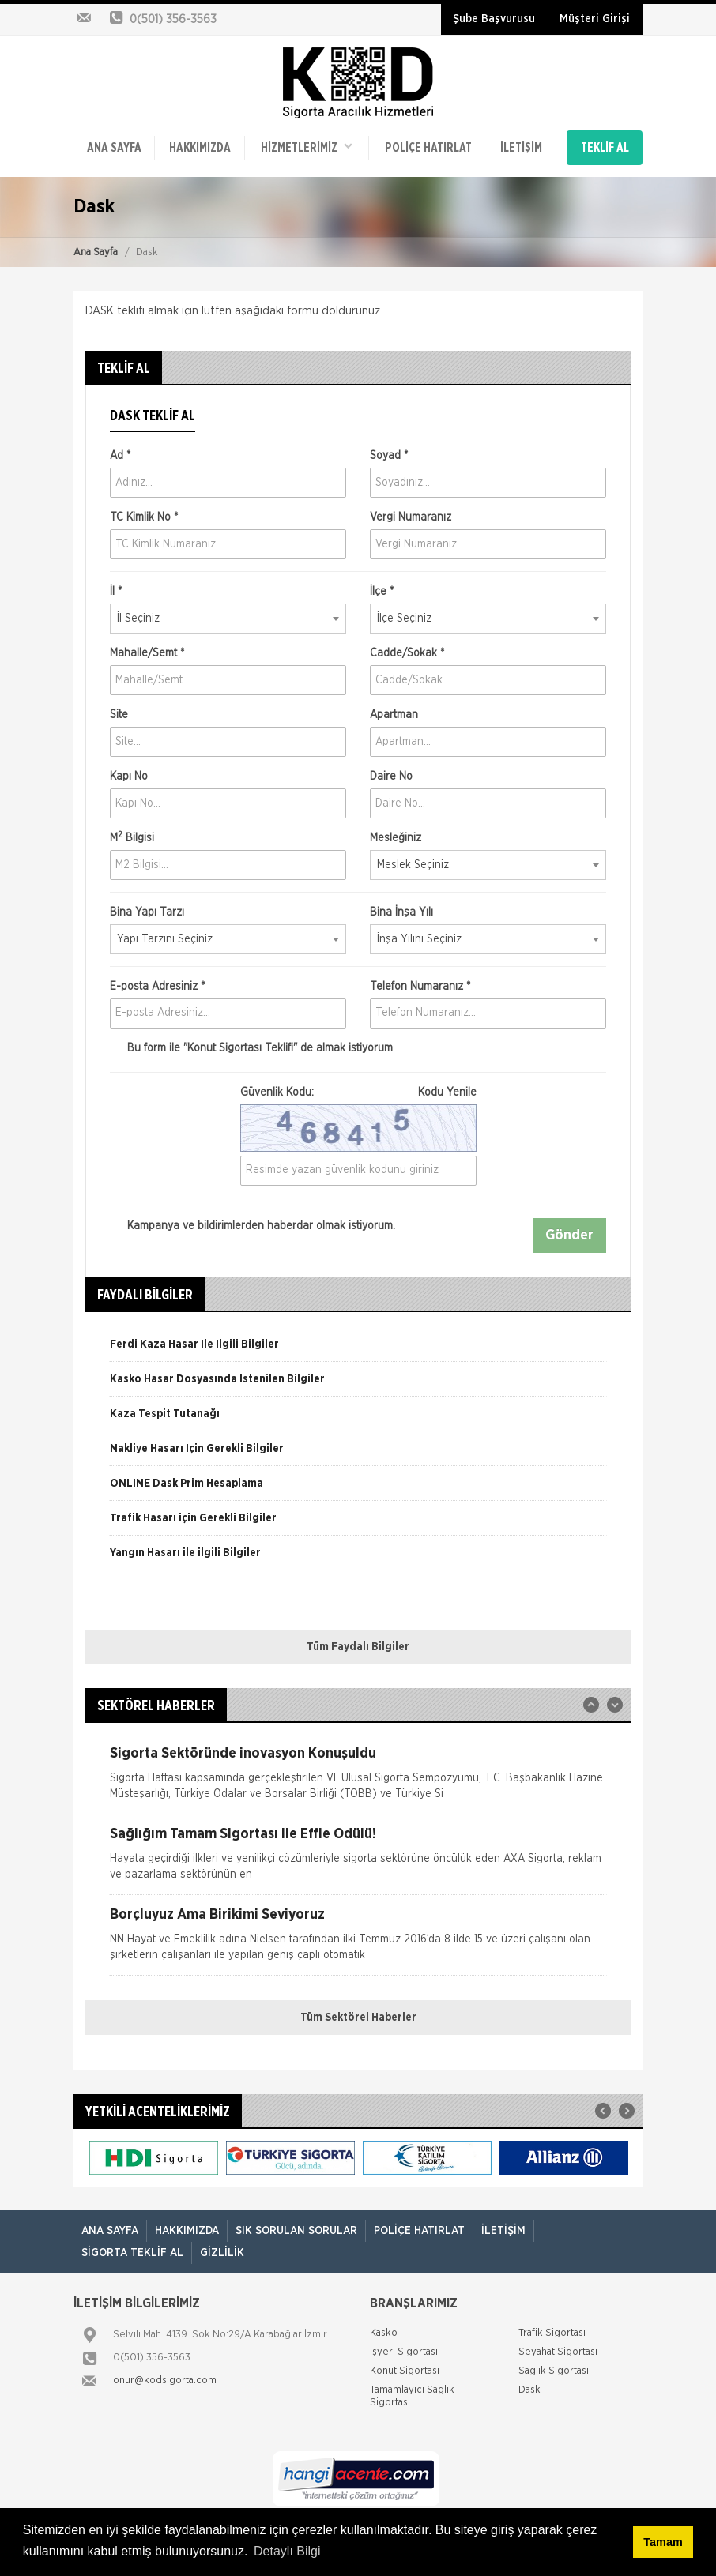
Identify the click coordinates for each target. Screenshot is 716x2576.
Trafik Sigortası (552, 2333)
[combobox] (228, 619)
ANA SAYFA (114, 147)
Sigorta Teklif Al (132, 2252)
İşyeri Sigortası (404, 2352)
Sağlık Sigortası (553, 2371)
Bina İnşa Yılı (401, 912)
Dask (529, 2390)
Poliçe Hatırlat (428, 147)
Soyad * (389, 455)
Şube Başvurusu (494, 18)
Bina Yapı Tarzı (147, 912)
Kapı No (129, 776)
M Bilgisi (132, 837)
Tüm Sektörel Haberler (358, 2017)
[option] (358, 1350)
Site (119, 714)
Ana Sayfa (95, 252)
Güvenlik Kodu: (358, 1092)
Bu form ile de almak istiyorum (251, 1048)
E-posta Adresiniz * (157, 986)
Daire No (391, 776)
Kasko (384, 2333)
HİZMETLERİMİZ (306, 146)
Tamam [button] (662, 2542)
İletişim (521, 147)
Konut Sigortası (404, 2371)
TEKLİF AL (605, 147)
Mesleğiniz (395, 838)
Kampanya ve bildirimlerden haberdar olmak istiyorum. (252, 1226)
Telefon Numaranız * (420, 986)
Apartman (394, 714)
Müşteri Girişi (595, 18)
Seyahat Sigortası (557, 2352)
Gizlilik (222, 2252)
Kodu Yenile (447, 1092)
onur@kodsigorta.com (165, 2380)
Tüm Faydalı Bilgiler (358, 1647)
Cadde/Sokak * (407, 653)
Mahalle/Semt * (147, 653)
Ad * (120, 455)
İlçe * (382, 591)
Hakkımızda (200, 147)
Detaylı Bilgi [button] (287, 2551)
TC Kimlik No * (144, 517)
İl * (116, 591)
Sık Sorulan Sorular (296, 2230)
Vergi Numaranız (410, 517)
